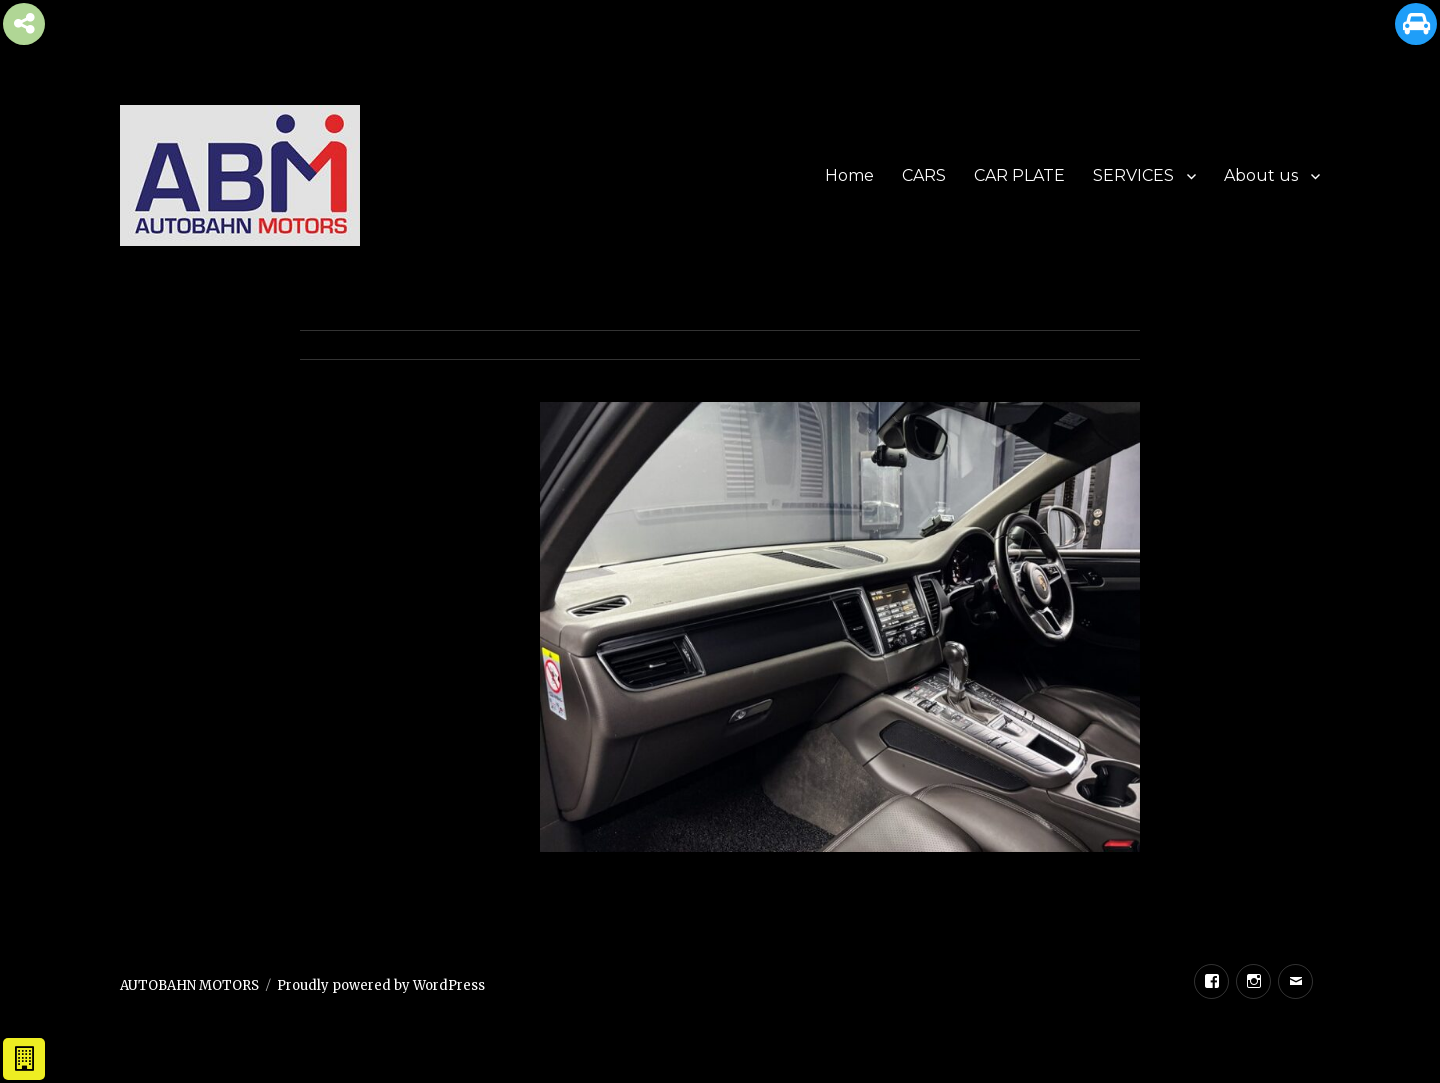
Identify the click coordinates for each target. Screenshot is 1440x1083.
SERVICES (1133, 175)
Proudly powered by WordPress (381, 985)
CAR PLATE (1019, 175)
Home (849, 175)
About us (1261, 175)
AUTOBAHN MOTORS (189, 985)
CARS (924, 175)
